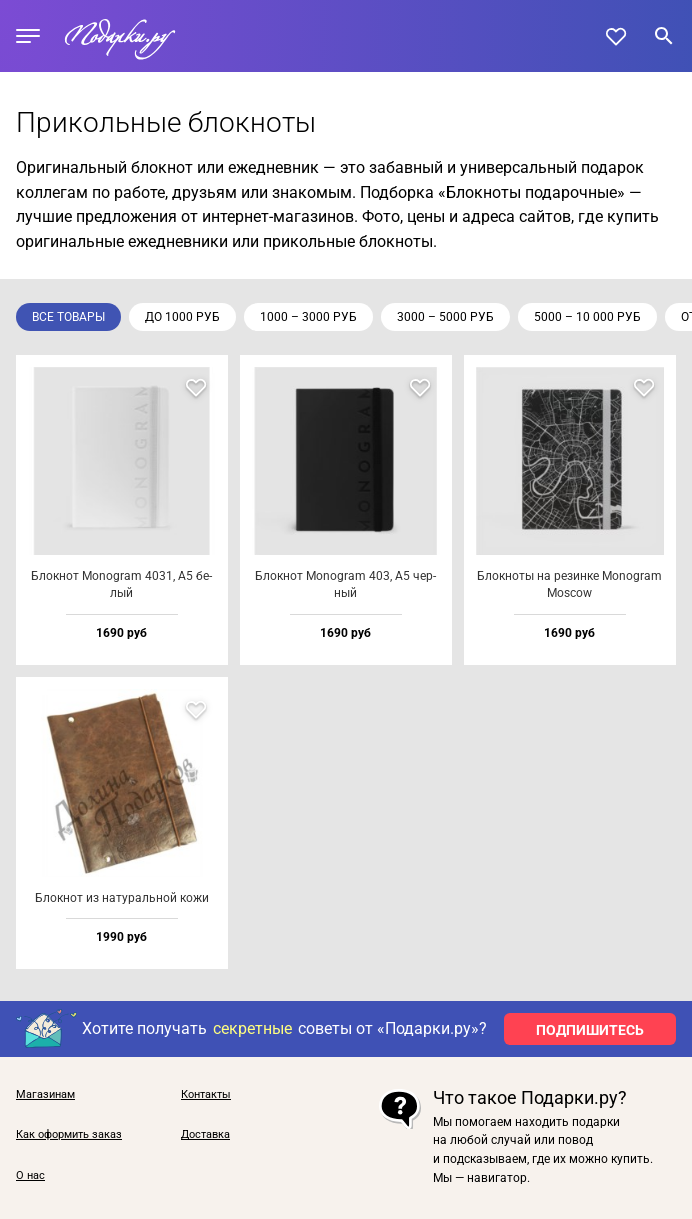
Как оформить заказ (69, 1135)
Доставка (205, 1135)
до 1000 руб (182, 317)
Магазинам (45, 1095)
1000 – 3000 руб (308, 317)
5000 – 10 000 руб (587, 317)
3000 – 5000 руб (445, 317)
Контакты (206, 1095)
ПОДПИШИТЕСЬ (590, 1030)
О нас (30, 1176)
